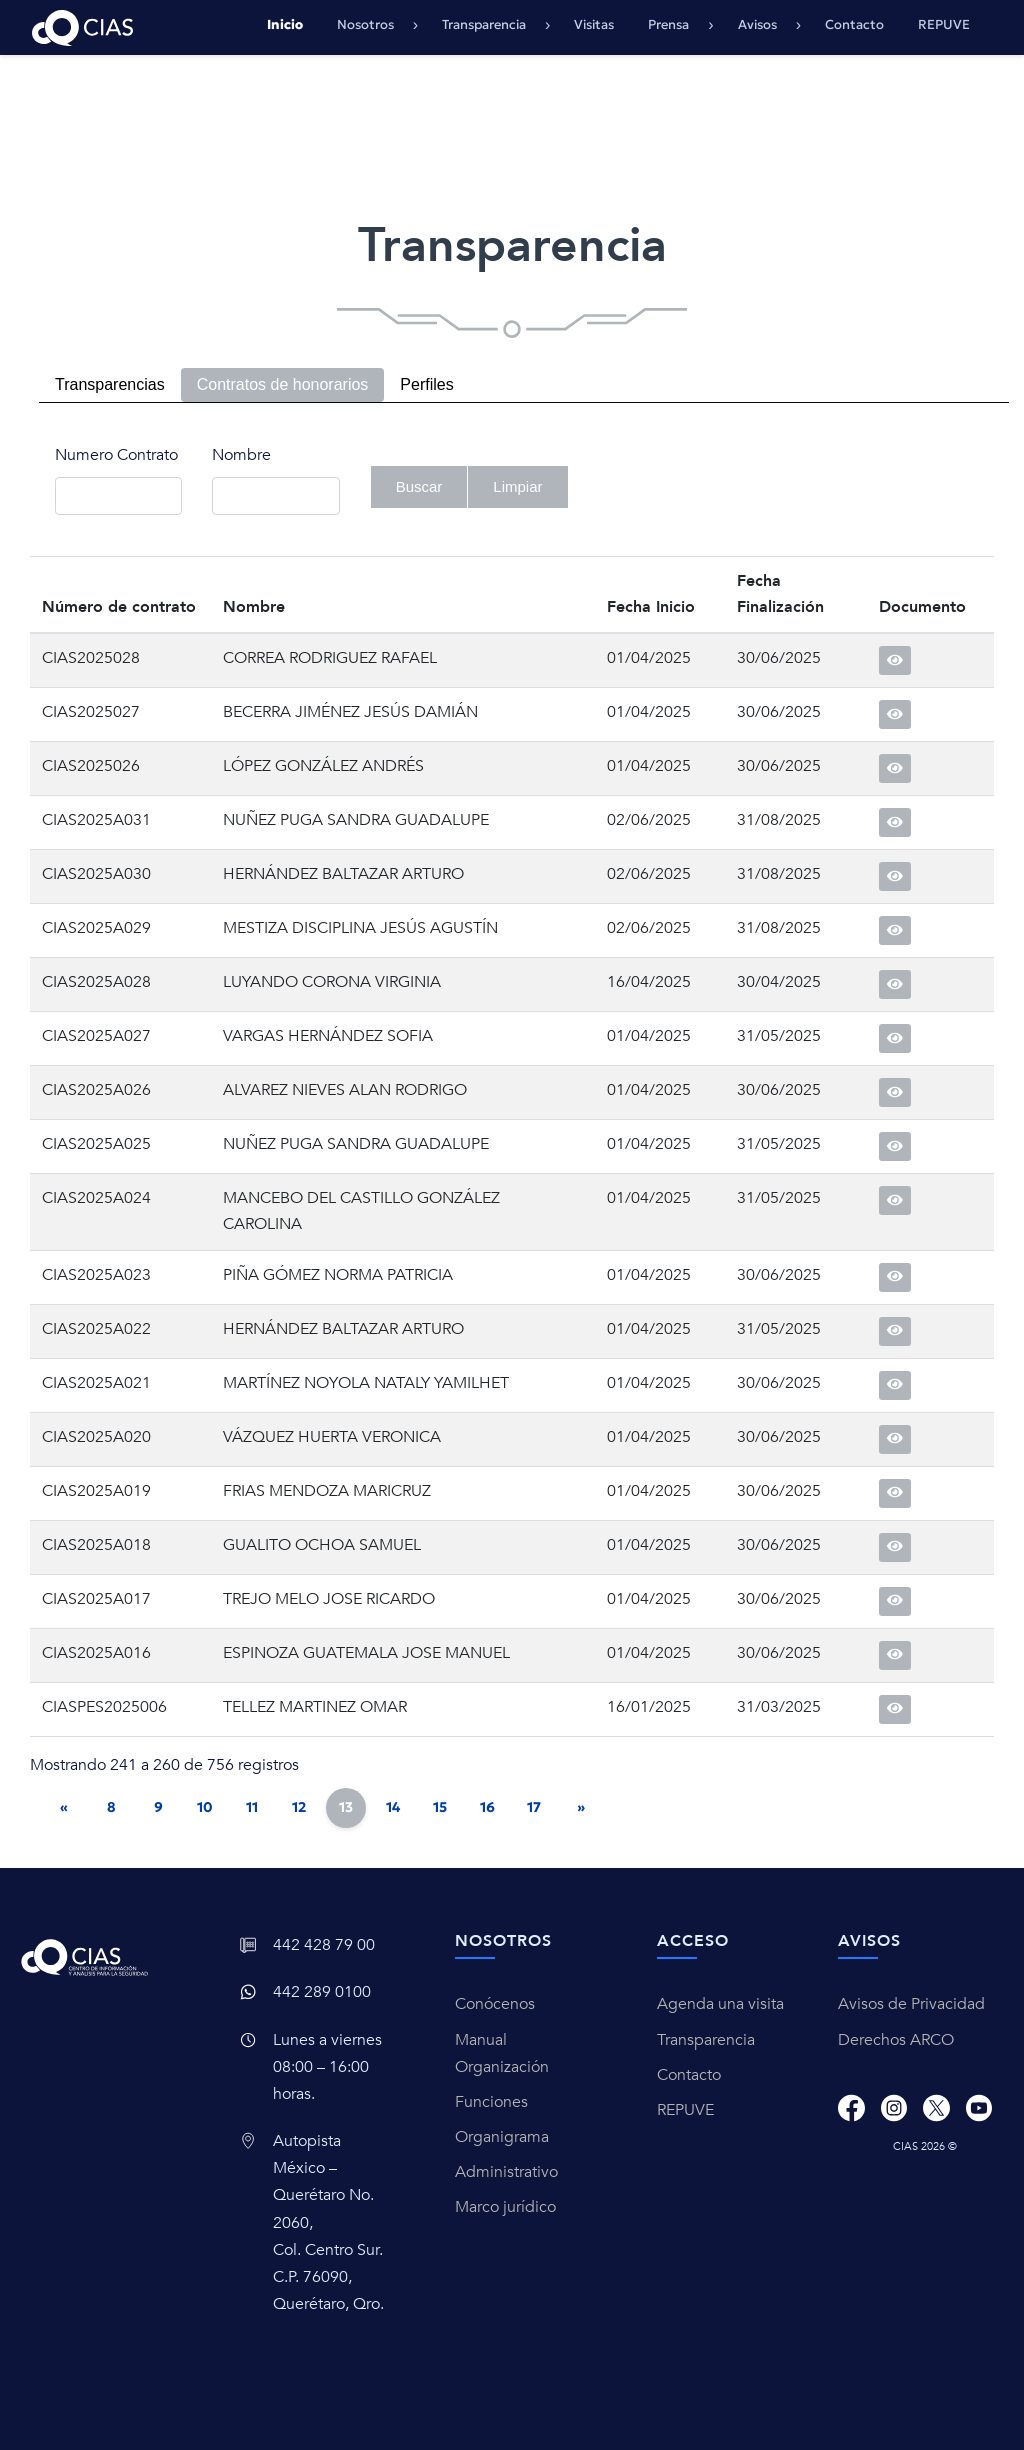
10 (205, 1807)
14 (393, 1807)
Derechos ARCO (896, 2040)
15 (440, 1807)
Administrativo (506, 2172)
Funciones (491, 2102)
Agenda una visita (720, 2004)
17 (534, 1807)
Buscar (419, 486)
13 (346, 1807)
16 (487, 1807)
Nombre (241, 455)
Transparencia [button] (485, 24)
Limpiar (517, 486)
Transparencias (110, 384)
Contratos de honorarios (283, 384)
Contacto (854, 24)
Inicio (285, 24)
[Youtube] (979, 2108)
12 (299, 1807)
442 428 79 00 (324, 1945)
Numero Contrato (116, 455)
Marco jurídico (505, 2207)
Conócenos (495, 2004)
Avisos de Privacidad (911, 2004)
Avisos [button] (759, 24)
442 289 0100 (322, 1992)
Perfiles (426, 384)
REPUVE (944, 24)
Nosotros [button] (367, 24)
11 (252, 1807)
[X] (936, 2108)
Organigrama (502, 2137)
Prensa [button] (670, 24)
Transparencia (706, 2040)
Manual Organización (502, 2053)
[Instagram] (894, 2108)
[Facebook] (851, 2108)
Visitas (594, 24)
